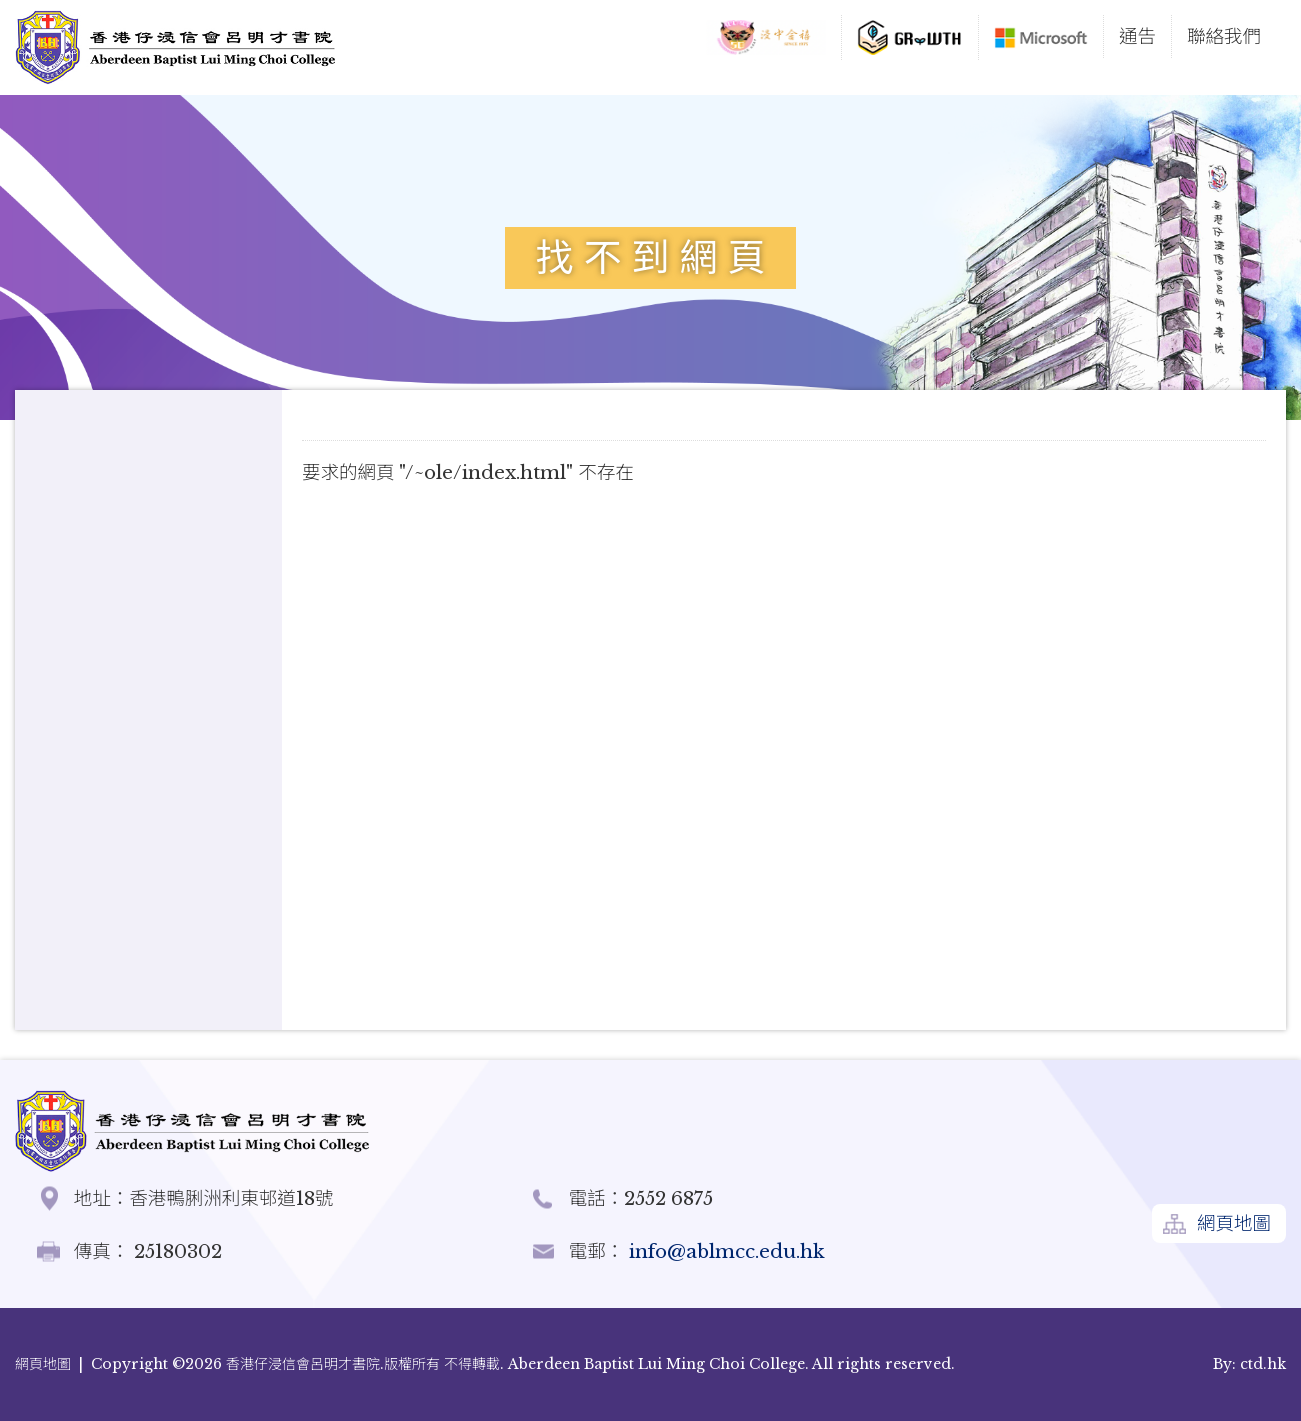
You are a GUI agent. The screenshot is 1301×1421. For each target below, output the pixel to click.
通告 (1137, 36)
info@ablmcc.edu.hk (724, 1251)
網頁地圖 (1234, 1223)
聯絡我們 (1224, 36)
